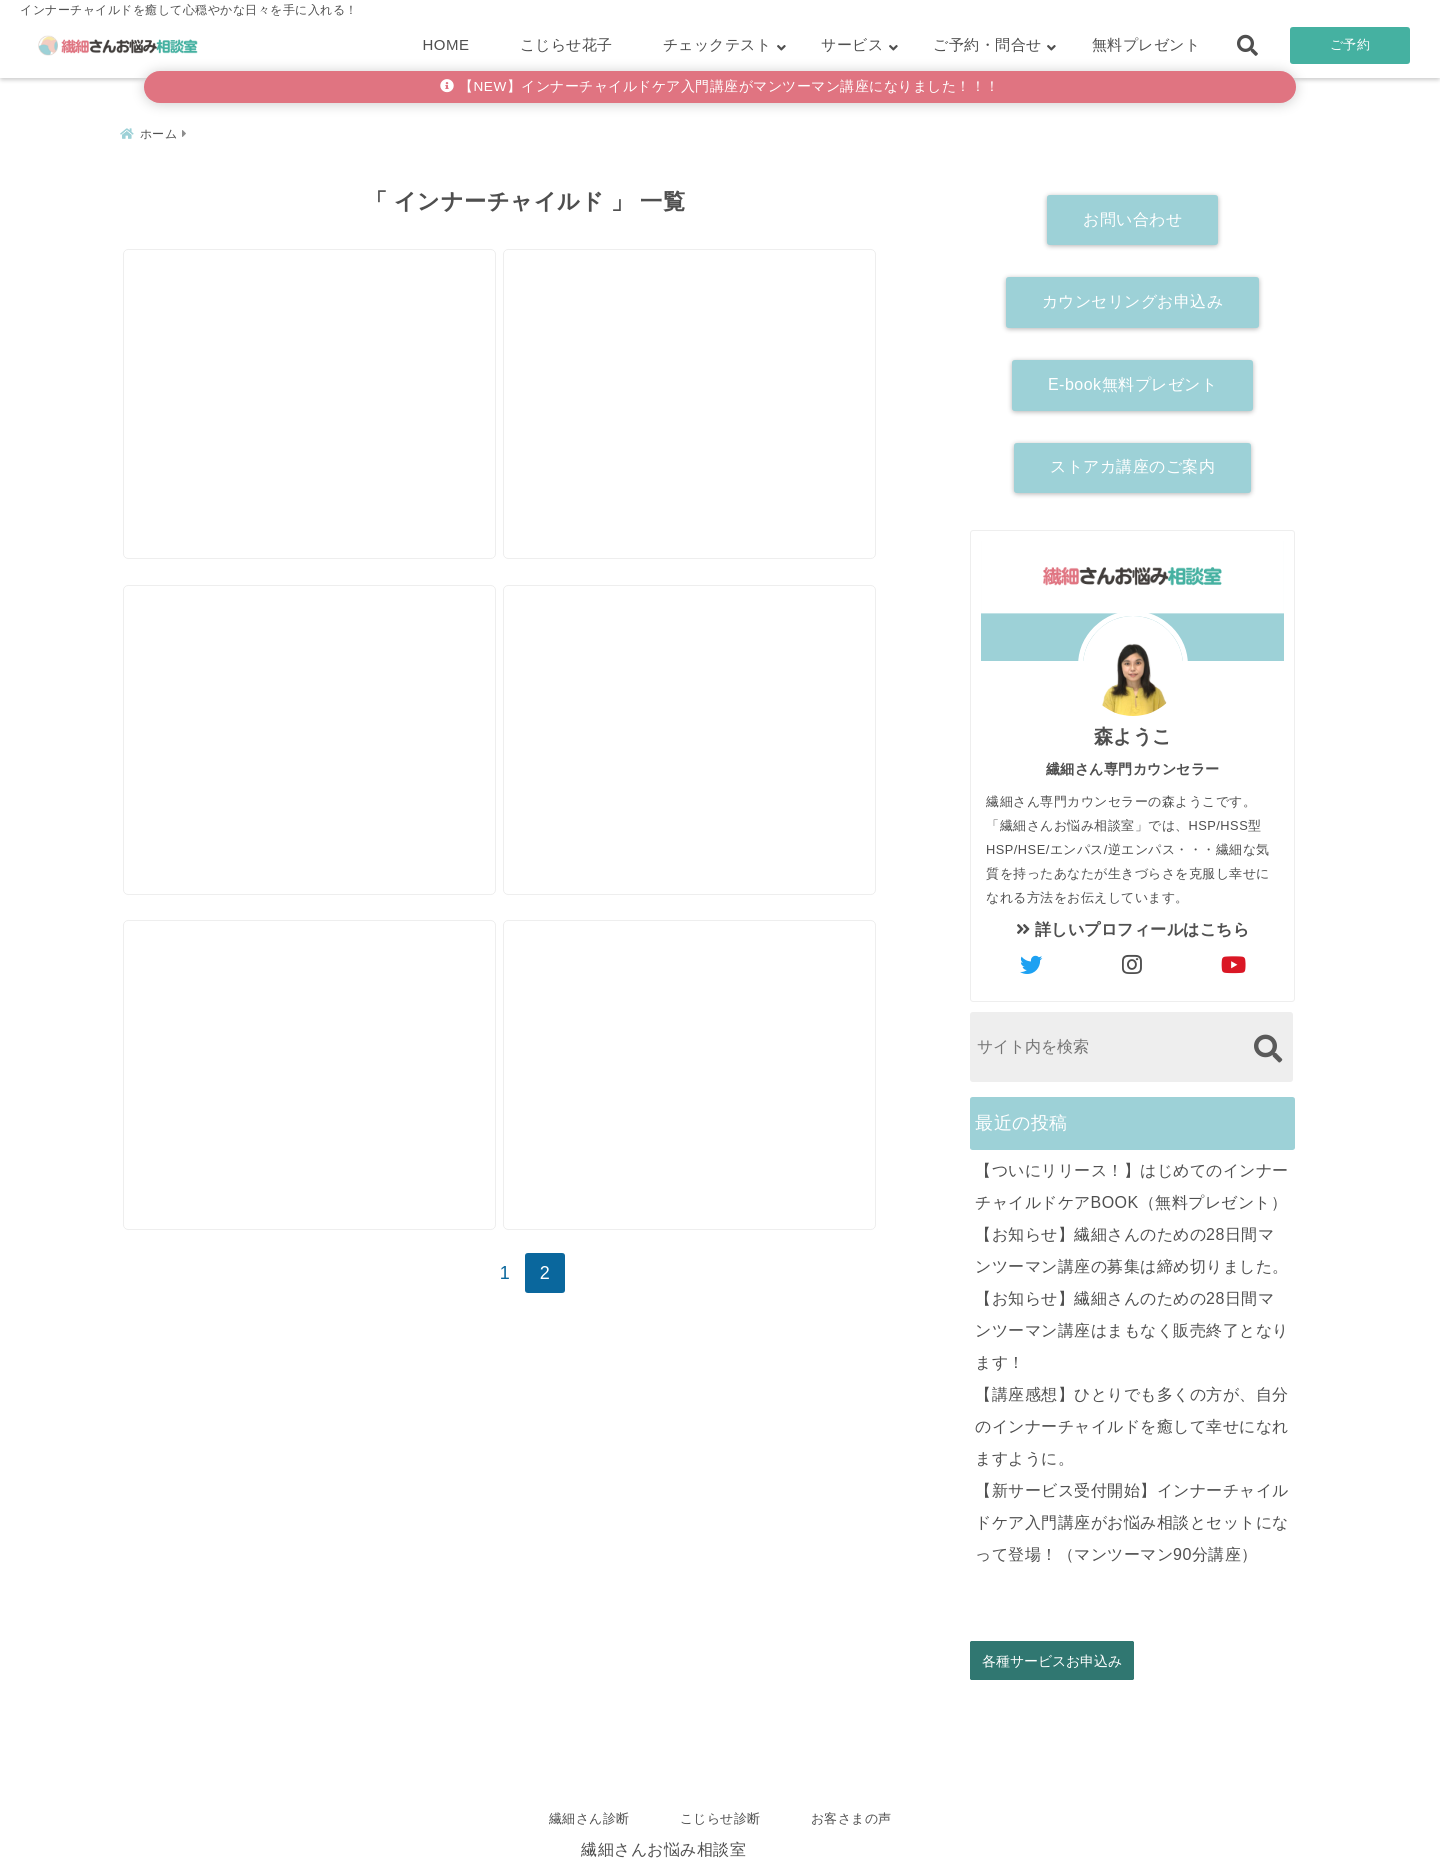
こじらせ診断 (720, 1818)
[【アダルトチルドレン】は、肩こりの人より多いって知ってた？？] (723, 348)
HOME (446, 44)
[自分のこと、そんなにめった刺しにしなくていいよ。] (723, 708)
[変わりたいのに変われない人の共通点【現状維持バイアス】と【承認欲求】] (723, 1067)
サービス (852, 44)
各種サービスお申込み (1052, 1654)
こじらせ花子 (566, 44)
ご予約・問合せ (987, 44)
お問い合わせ (1132, 213)
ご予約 (1350, 44)
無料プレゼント (1146, 44)
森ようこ (1133, 730)
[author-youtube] (1234, 960)
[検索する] (1267, 1042)
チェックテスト (717, 44)
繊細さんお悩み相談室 (663, 1843)
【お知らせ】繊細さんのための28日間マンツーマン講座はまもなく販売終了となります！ (1132, 1324)
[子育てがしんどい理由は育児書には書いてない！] (321, 708)
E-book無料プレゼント (1132, 378)
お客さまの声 (851, 1818)
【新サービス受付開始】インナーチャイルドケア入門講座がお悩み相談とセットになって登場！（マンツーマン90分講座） (1132, 1516)
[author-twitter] (1032, 960)
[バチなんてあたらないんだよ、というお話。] (321, 348)
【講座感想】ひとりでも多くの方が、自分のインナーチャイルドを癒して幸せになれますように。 (1132, 1420)
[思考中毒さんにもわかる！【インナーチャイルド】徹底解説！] (321, 1067)
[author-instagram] (1133, 960)
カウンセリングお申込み (1133, 295)
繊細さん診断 (589, 1818)
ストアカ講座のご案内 (1132, 461)
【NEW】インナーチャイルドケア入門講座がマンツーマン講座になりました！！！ (720, 86)
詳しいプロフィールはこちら (1133, 923)
